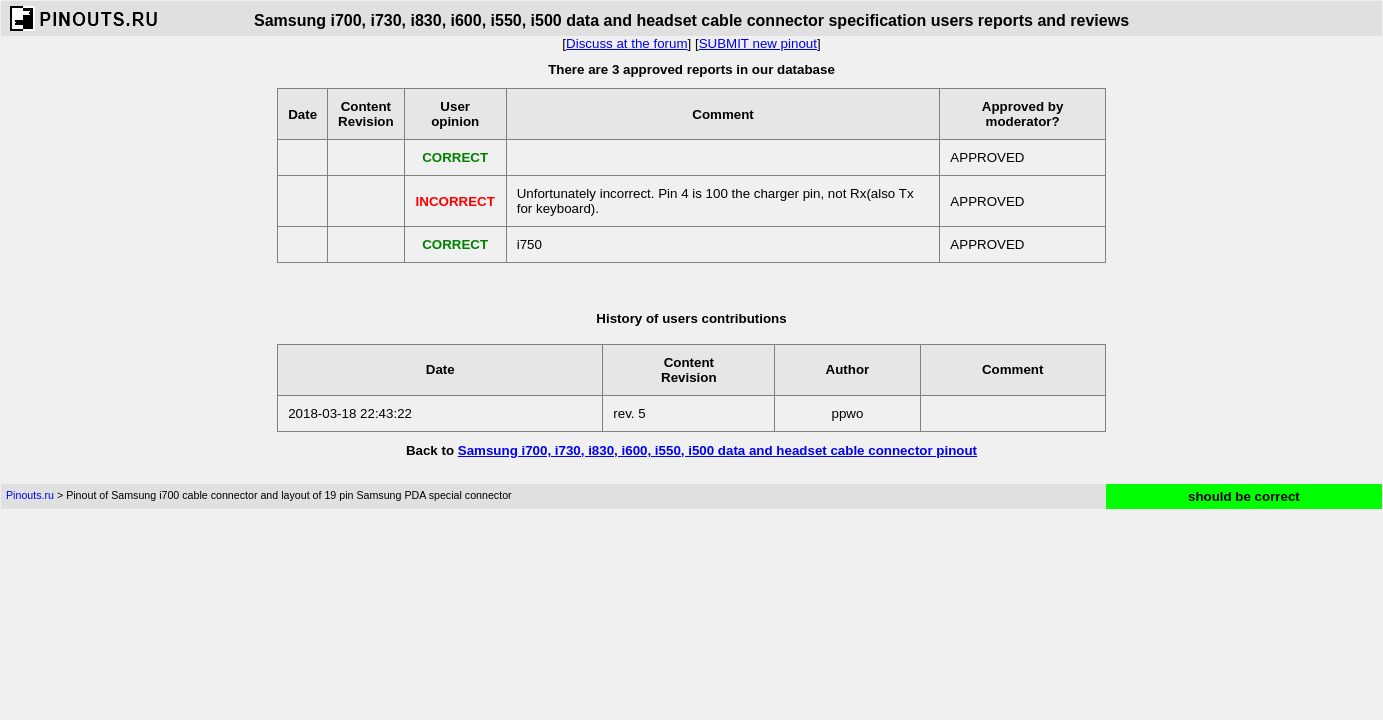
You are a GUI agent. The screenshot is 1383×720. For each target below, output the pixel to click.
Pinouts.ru (30, 495)
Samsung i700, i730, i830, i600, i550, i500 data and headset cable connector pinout (717, 450)
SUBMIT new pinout (758, 43)
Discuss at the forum (626, 43)
